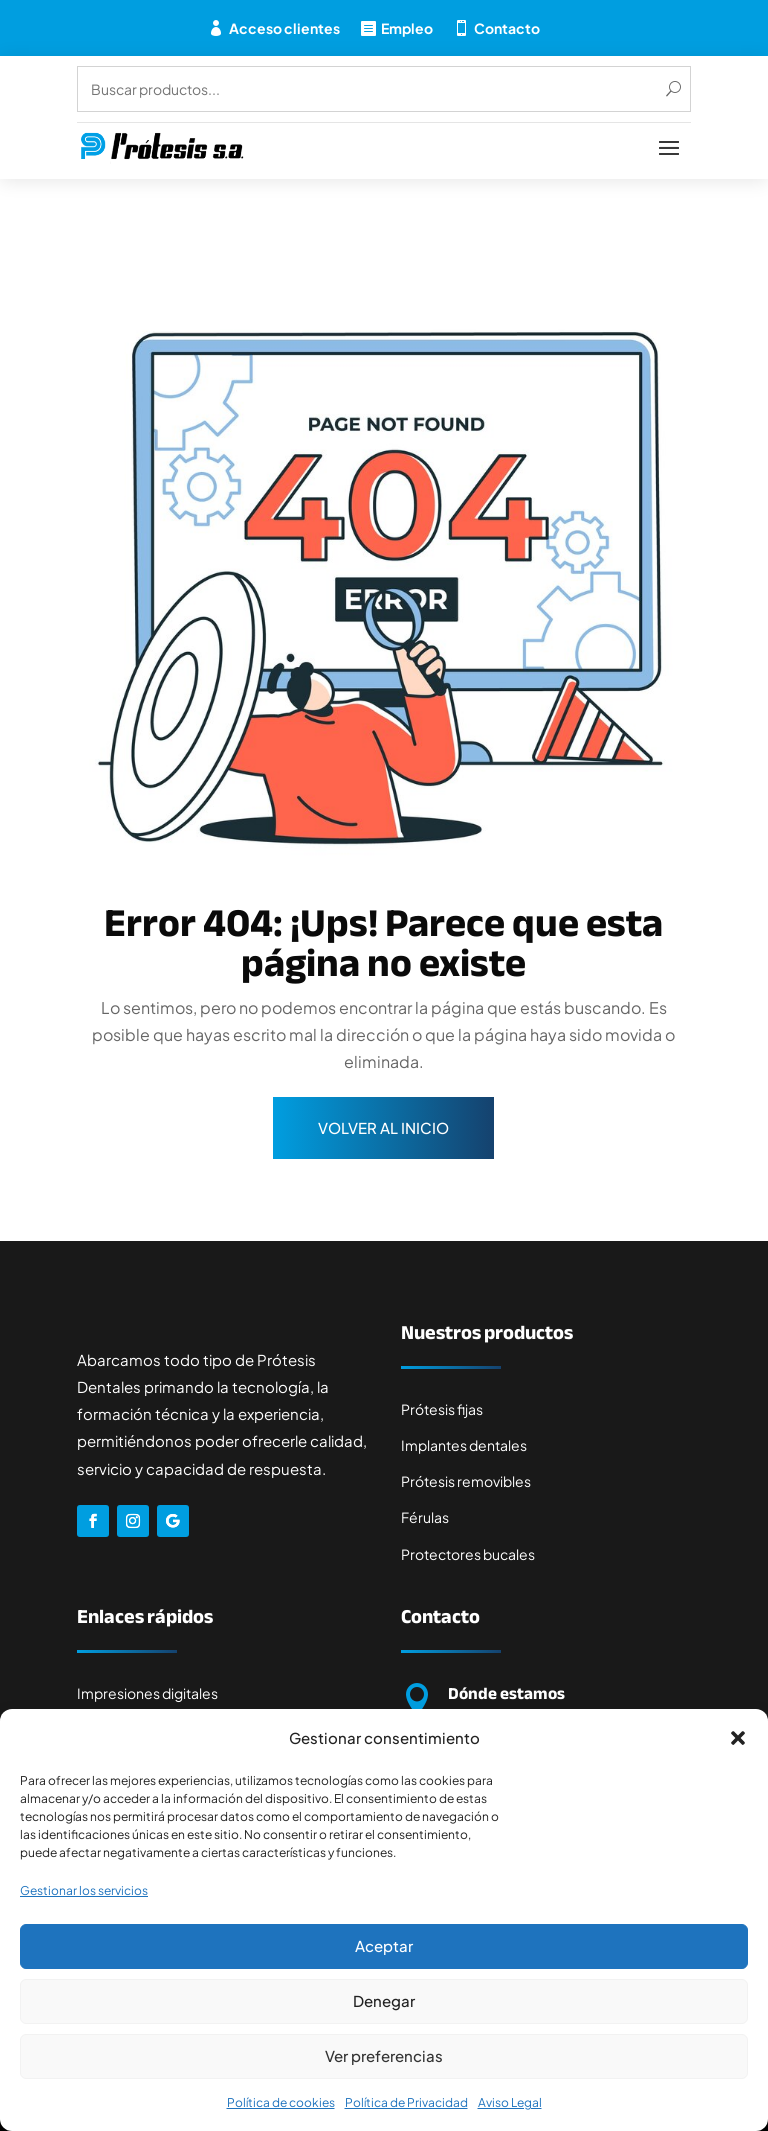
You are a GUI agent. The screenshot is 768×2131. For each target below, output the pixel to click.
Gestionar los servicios (84, 1890)
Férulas (425, 1517)
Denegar (384, 2000)
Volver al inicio (383, 1127)
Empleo (407, 28)
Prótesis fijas (442, 1409)
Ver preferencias (384, 2055)
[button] (738, 1738)
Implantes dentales (464, 1445)
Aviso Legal (510, 2102)
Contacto (507, 28)
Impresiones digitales (147, 1693)
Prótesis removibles (466, 1481)
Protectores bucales (468, 1554)
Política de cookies (281, 2102)
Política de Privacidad (406, 2102)
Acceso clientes (284, 28)
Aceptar (384, 1945)
